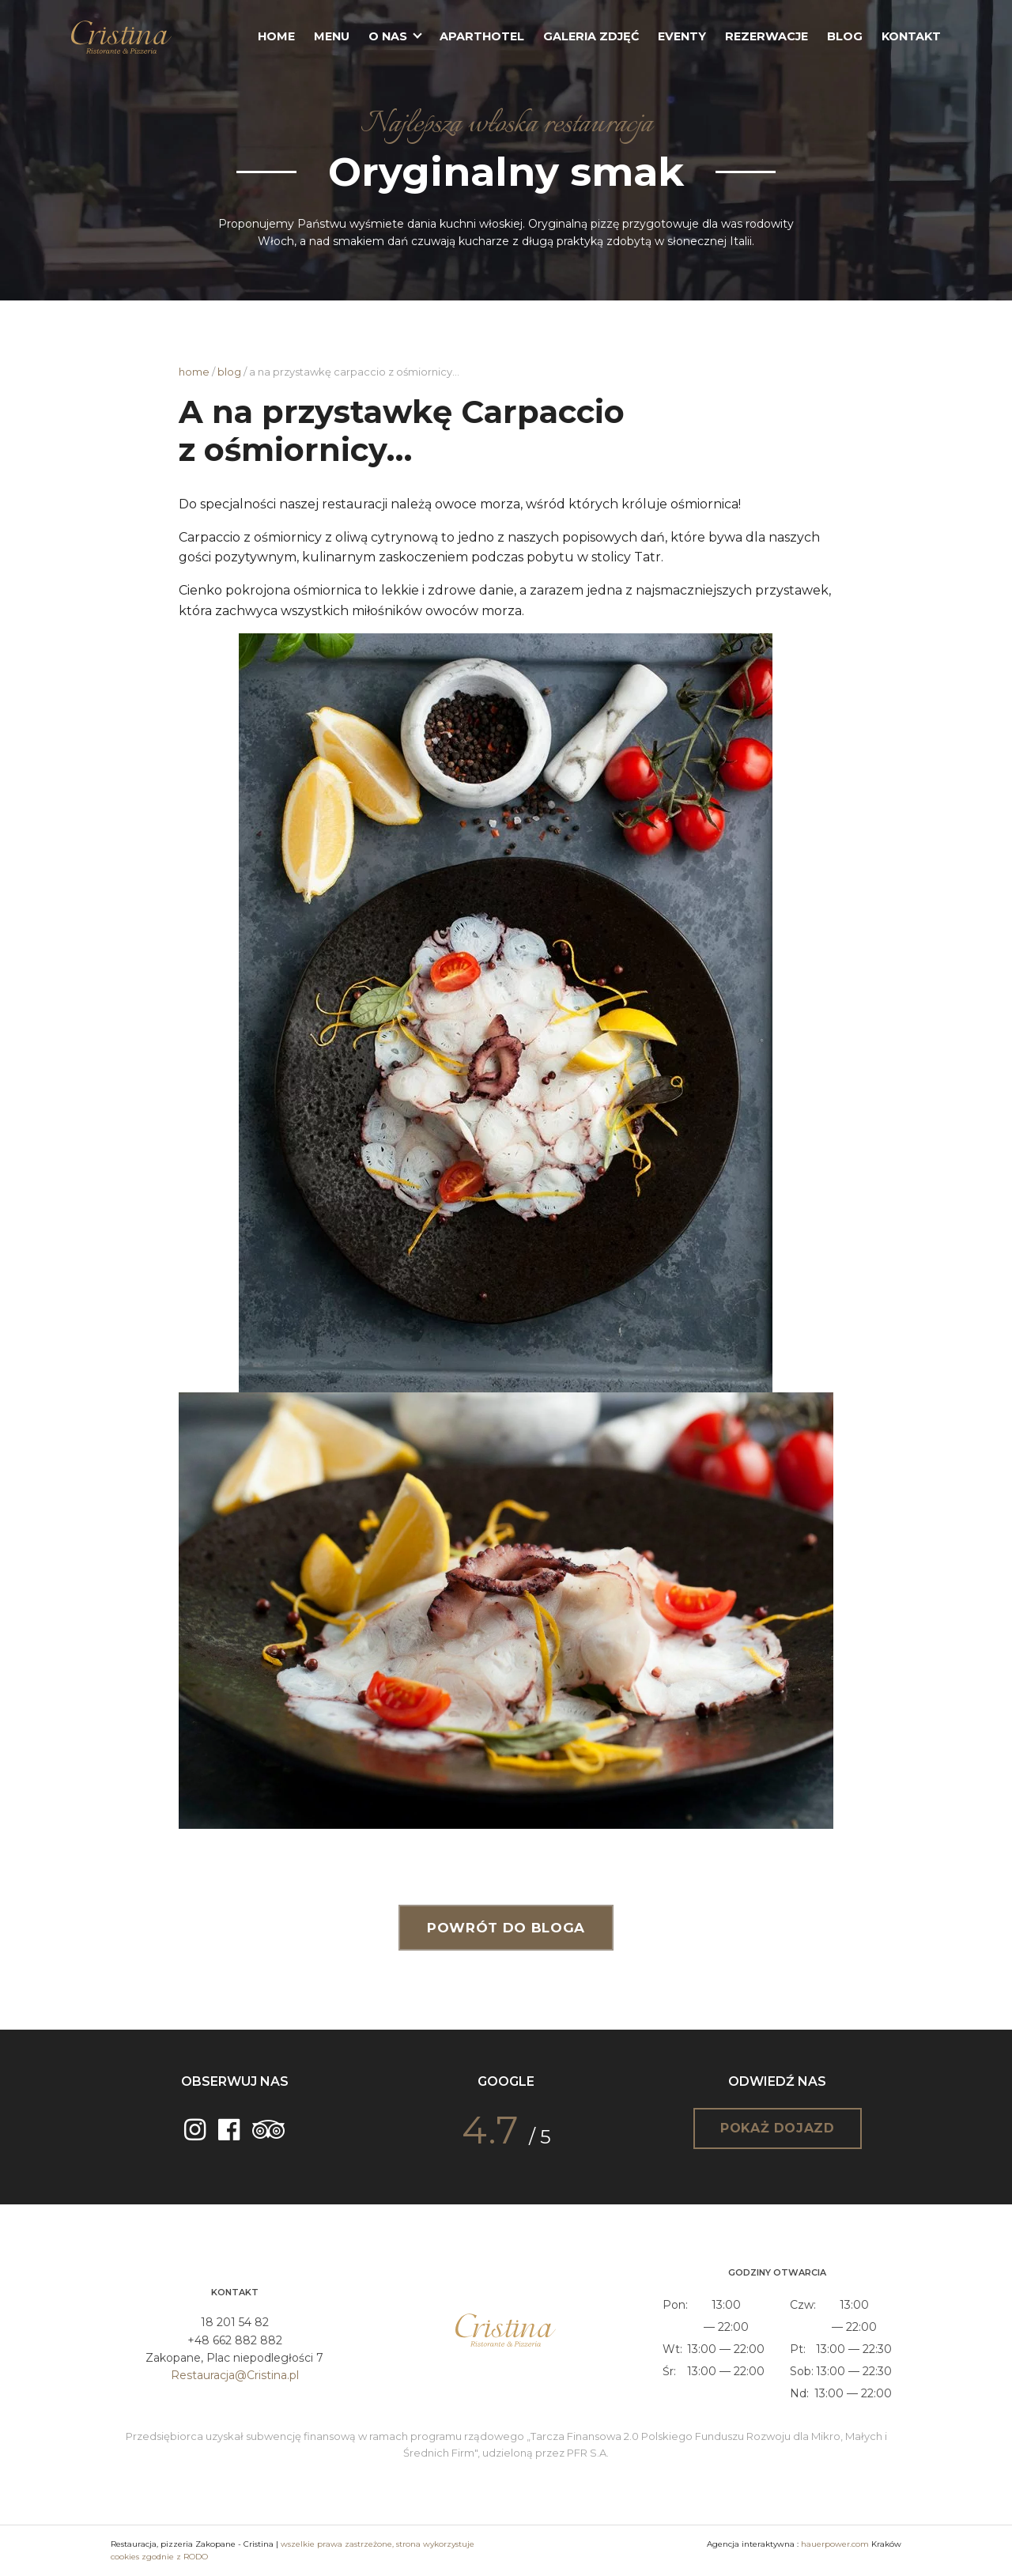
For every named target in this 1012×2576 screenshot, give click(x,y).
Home (276, 36)
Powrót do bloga (506, 1928)
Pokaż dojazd (777, 2128)
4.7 (490, 2130)
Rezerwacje (766, 36)
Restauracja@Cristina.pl (235, 2375)
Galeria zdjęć (591, 36)
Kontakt (911, 36)
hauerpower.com (835, 2544)
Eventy (682, 36)
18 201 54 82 (235, 2322)
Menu (331, 36)
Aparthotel (482, 36)
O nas (387, 36)
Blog (845, 36)
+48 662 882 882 (234, 2340)
